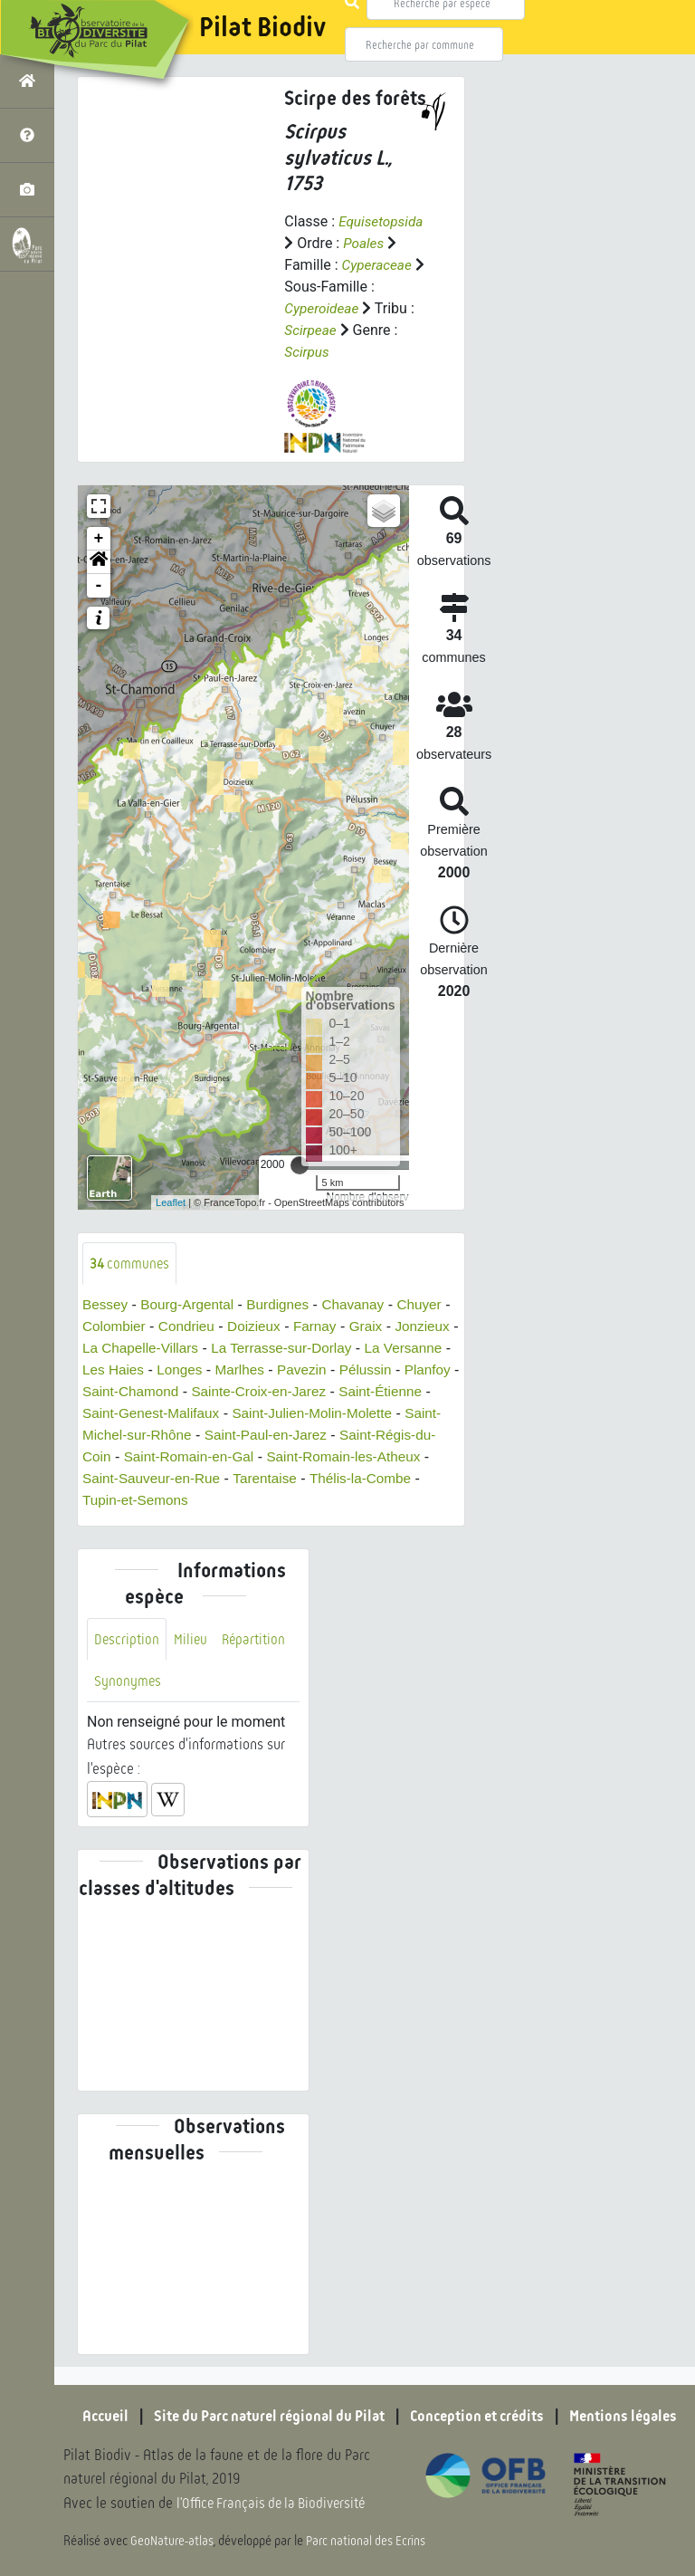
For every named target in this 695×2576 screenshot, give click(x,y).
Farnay (333, 1328)
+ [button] (99, 539)
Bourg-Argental (192, 1306)
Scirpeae (311, 330)
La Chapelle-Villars (212, 1349)
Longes (277, 1371)
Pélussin (109, 1393)
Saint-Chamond (261, 1393)
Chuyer (432, 1306)
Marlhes (340, 1371)
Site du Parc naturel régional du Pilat (262, 2417)
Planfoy (174, 1393)
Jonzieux (110, 1349)
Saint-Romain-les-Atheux (198, 1480)
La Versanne (123, 1371)
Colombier (124, 1328)
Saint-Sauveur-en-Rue (363, 1480)
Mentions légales (637, 2417)
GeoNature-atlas (173, 2541)
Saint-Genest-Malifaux (302, 1414)
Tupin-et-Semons (336, 1501)
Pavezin (404, 1371)
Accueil (89, 2417)
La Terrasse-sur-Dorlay (360, 1349)
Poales (364, 243)
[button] (98, 562)
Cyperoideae (323, 308)
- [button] (99, 586)
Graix (385, 1328)
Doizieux (269, 1328)
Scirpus (307, 351)
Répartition (257, 1640)
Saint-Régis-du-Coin (251, 1458)
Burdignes (286, 1306)
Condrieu (199, 1328)
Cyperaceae (378, 264)
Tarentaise (115, 1501)
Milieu (193, 1640)
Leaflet (171, 1202)
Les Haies (208, 1371)
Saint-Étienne (173, 1414)
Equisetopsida (382, 221)
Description (127, 1640)
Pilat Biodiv (262, 27)
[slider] (299, 1165)
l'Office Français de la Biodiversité (276, 2504)
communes (130, 1263)
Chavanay (363, 1306)
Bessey (105, 1306)
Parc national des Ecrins (369, 2541)
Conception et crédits (483, 2417)
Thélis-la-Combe (215, 1501)
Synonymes (128, 1683)
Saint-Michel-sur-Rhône (300, 1436)
